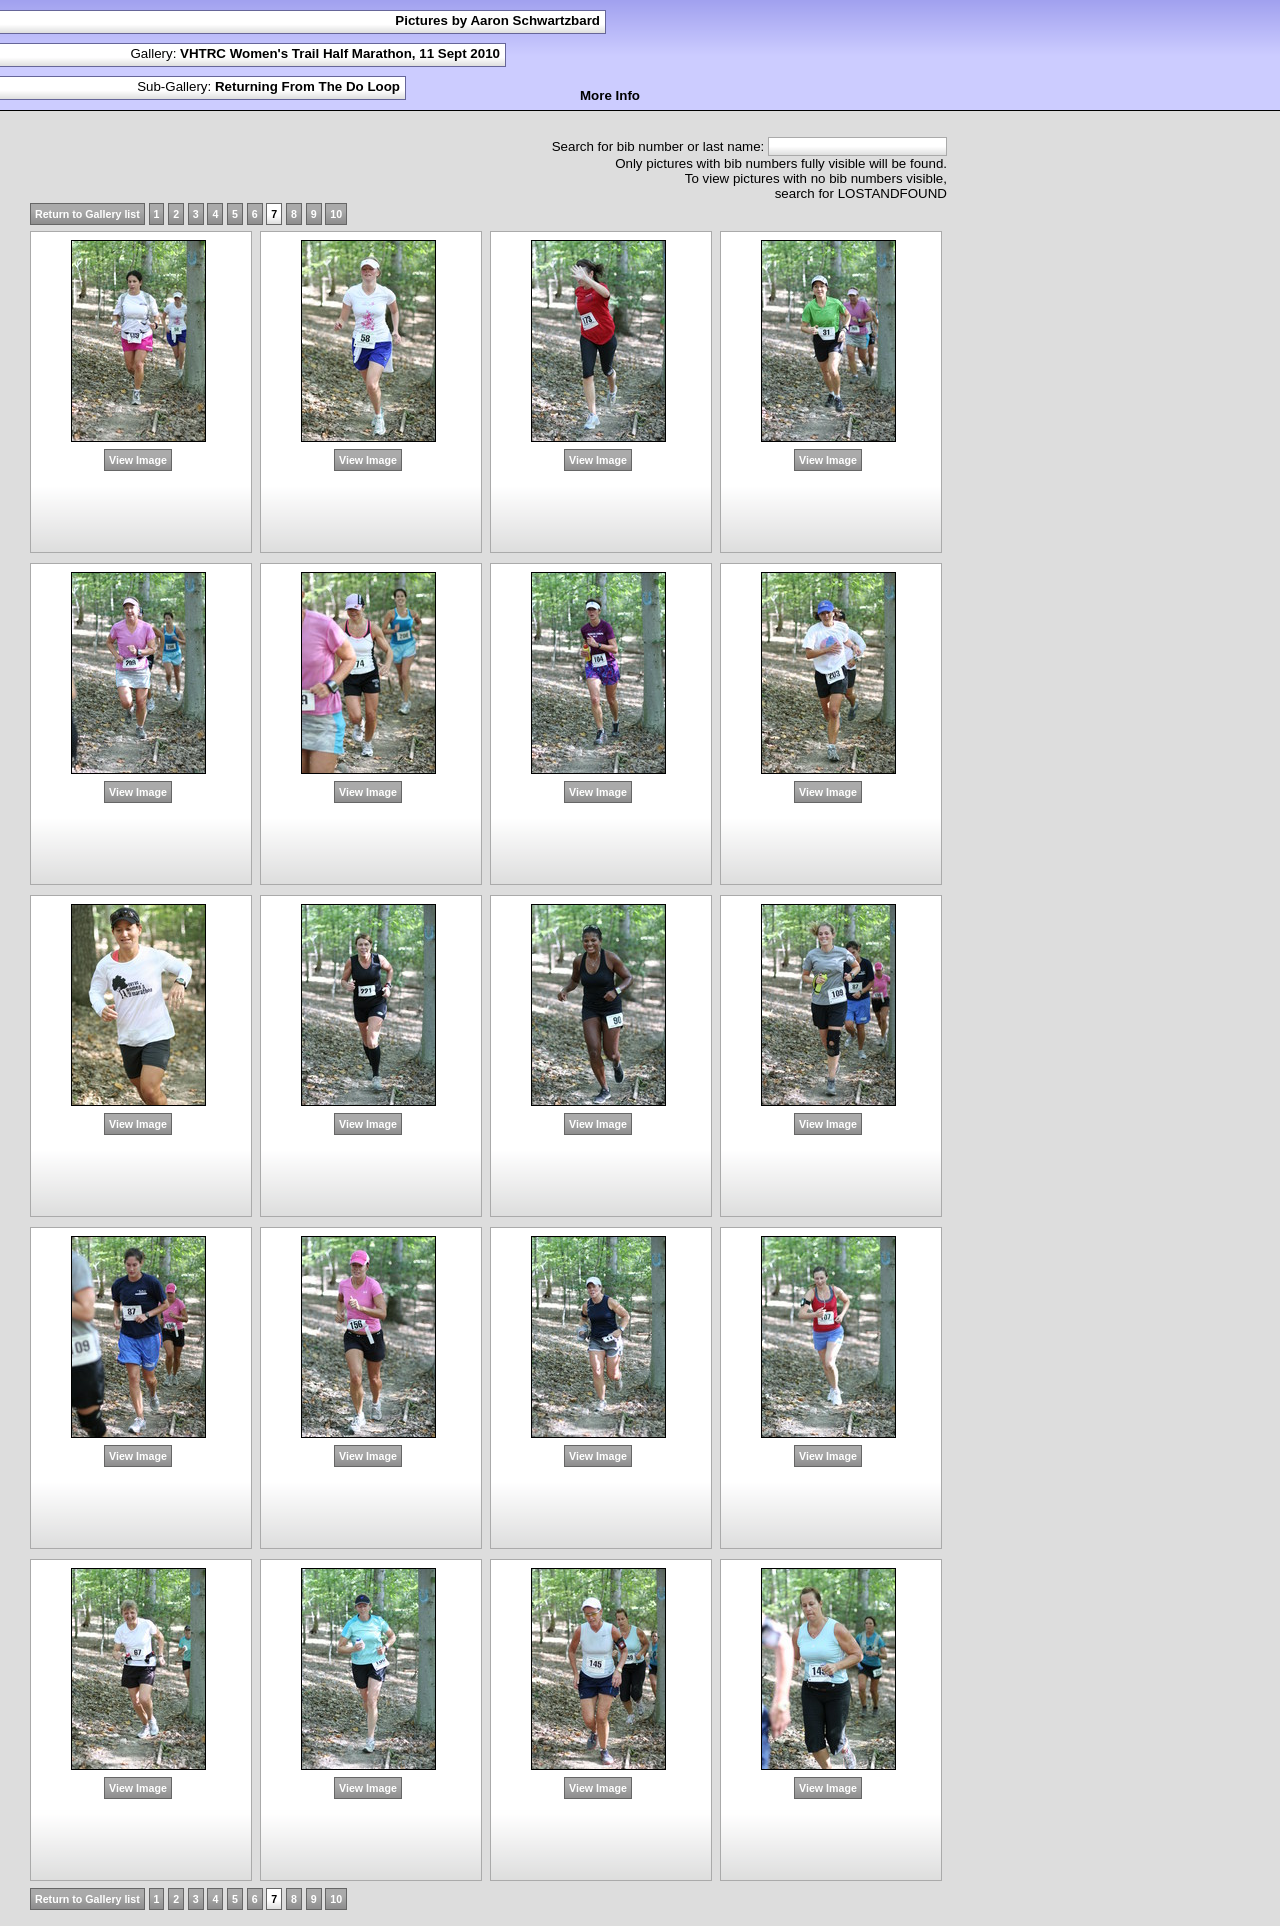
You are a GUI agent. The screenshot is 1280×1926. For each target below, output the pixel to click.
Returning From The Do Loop (307, 86)
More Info (610, 95)
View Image (138, 460)
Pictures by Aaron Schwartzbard (497, 20)
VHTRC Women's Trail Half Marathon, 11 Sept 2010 (340, 53)
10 (336, 214)
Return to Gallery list (87, 214)
